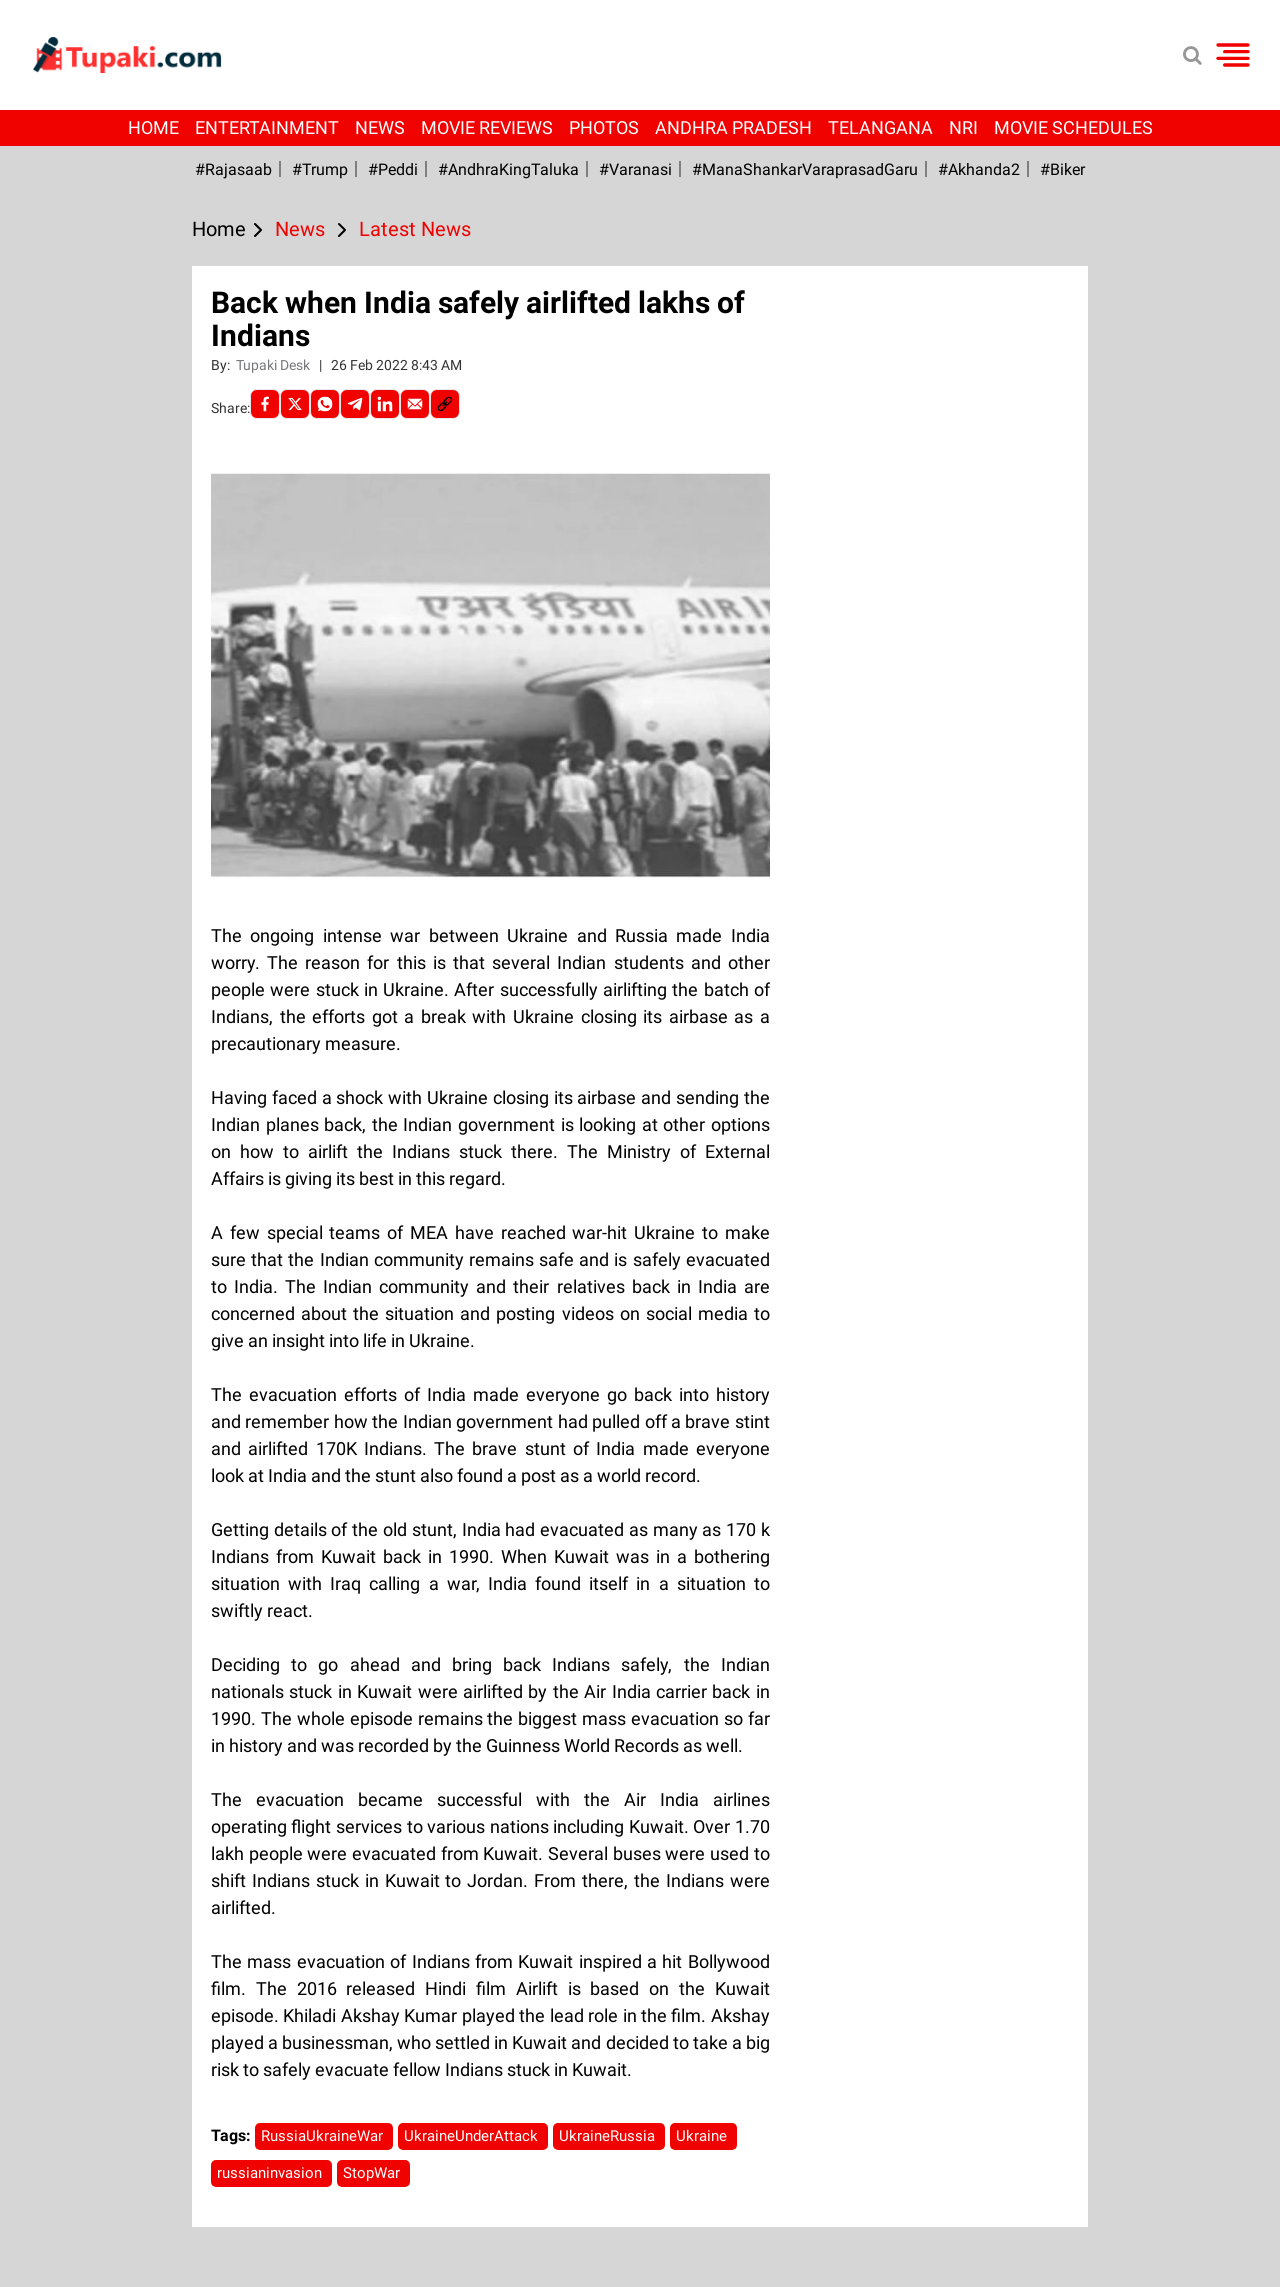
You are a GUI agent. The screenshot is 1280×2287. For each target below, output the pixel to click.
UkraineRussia (609, 2136)
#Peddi (393, 169)
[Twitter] (295, 404)
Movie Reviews (487, 127)
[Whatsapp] (325, 404)
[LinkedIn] (385, 404)
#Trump (320, 169)
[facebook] (265, 404)
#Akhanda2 (979, 169)
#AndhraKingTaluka (508, 169)
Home (153, 127)
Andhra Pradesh (733, 127)
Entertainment (267, 127)
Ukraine (703, 2136)
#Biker (1062, 169)
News (380, 127)
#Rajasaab (233, 169)
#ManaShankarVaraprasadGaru (805, 169)
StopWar (373, 2173)
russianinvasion (271, 2173)
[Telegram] (355, 404)
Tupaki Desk (274, 365)
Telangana (880, 127)
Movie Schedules (1073, 127)
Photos (604, 127)
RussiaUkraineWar (324, 2136)
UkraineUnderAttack (473, 2136)
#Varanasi (635, 169)
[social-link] (445, 404)
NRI (963, 127)
